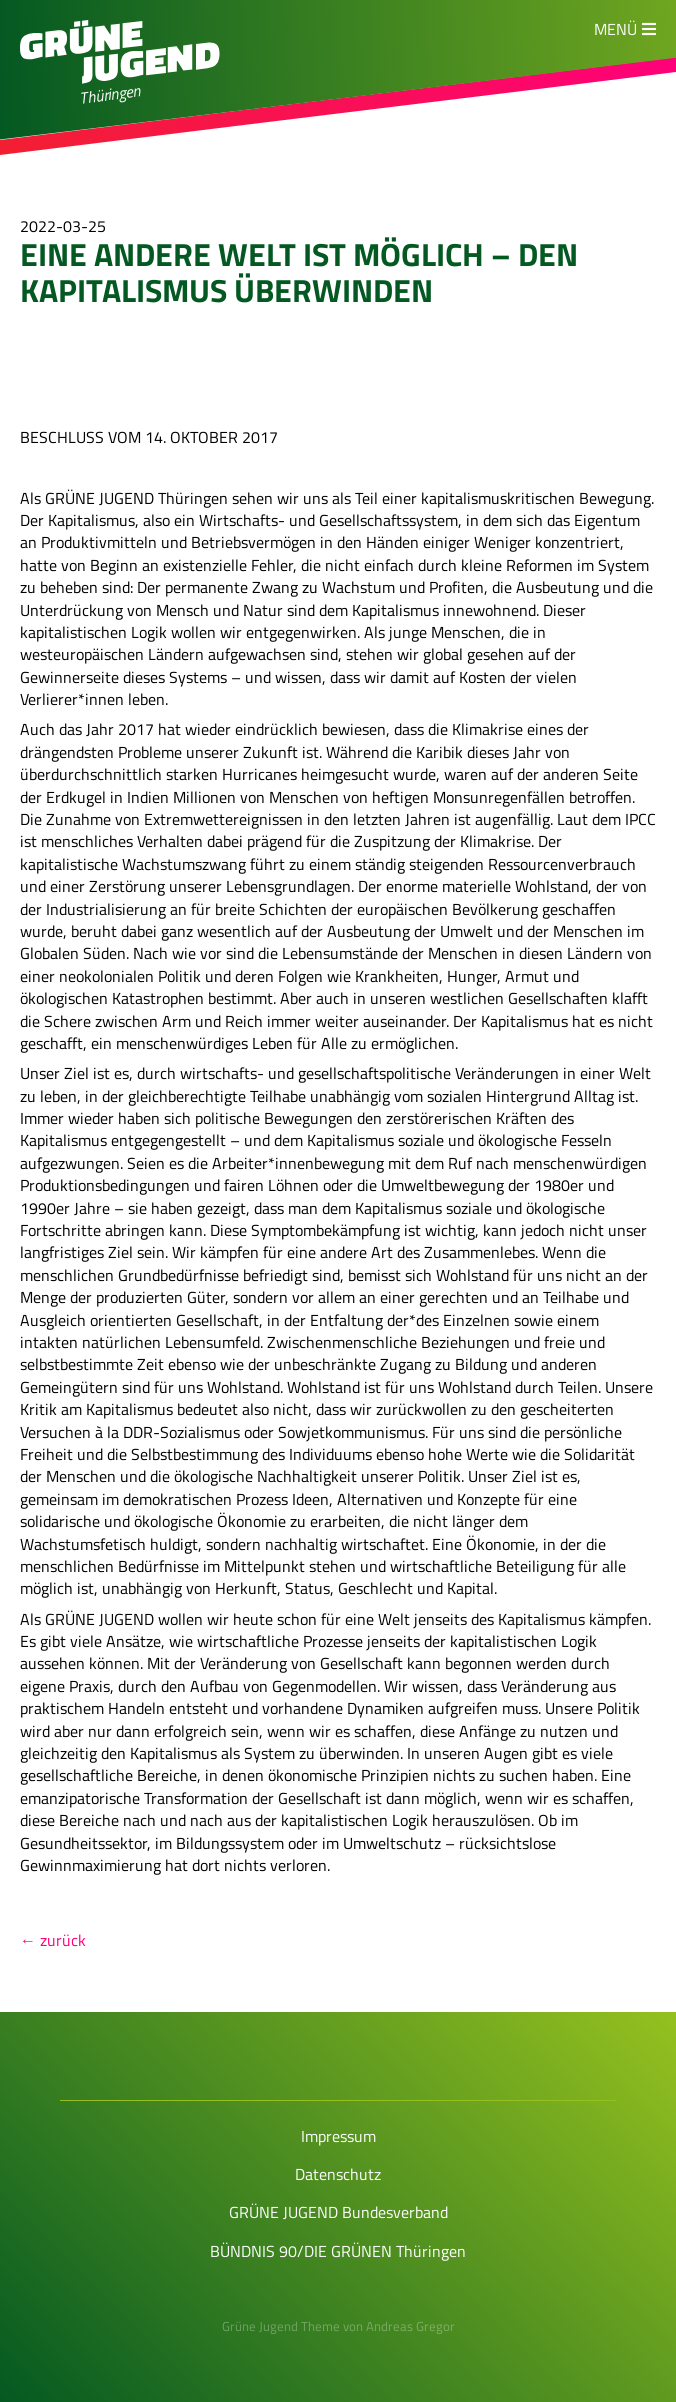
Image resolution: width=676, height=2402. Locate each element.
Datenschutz (338, 2174)
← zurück (53, 1940)
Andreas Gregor (410, 2326)
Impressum (338, 2136)
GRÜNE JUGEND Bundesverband (338, 2212)
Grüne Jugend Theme (281, 2326)
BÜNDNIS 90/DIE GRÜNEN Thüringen (338, 2251)
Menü (615, 29)
